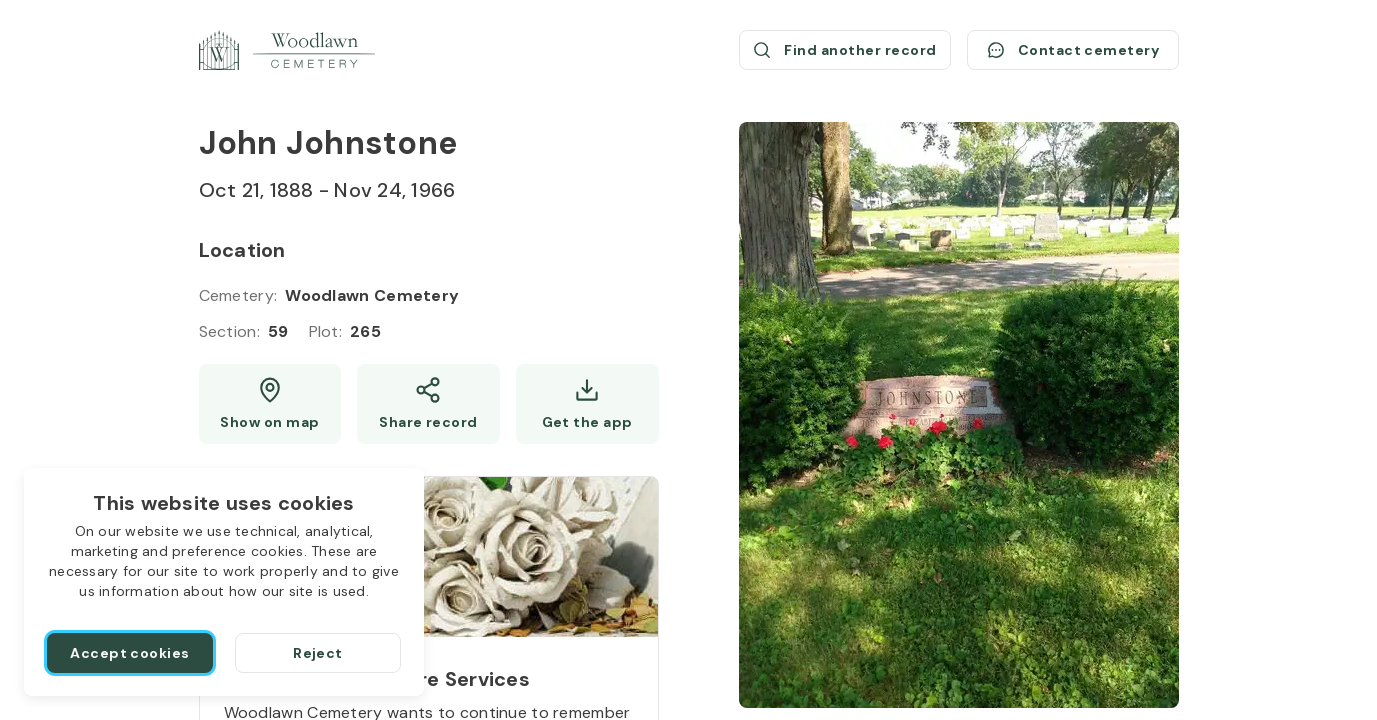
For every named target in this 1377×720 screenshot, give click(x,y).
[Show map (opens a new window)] (270, 404)
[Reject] (318, 653)
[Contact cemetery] (1073, 50)
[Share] (428, 404)
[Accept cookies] (130, 653)
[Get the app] (587, 404)
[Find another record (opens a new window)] (845, 50)
